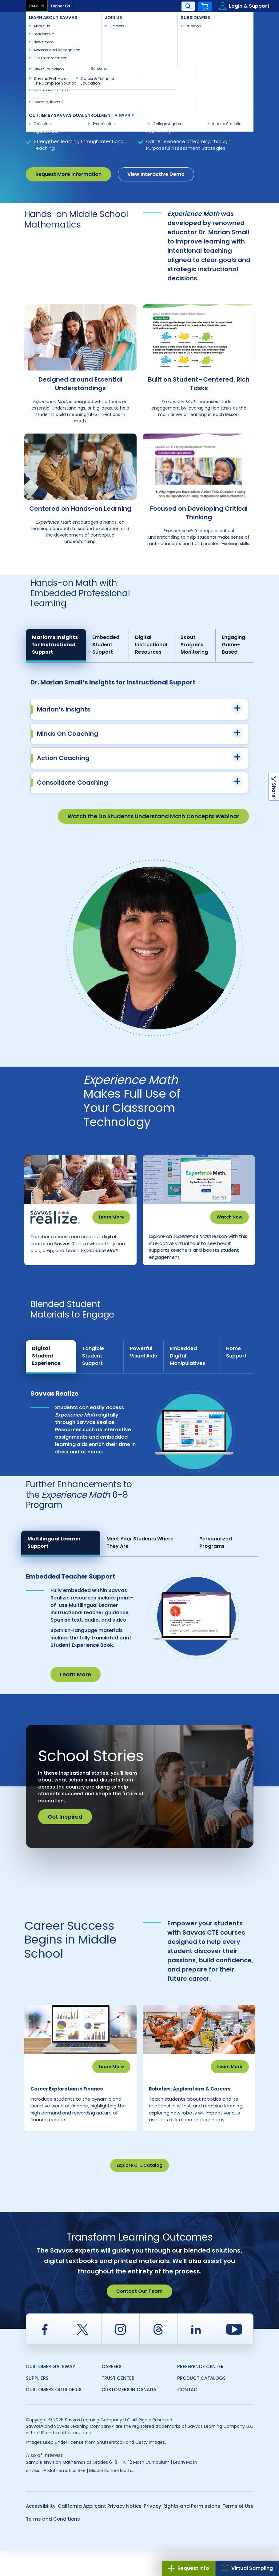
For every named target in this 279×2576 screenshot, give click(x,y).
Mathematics (104, 34)
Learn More (111, 1217)
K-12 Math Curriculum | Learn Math (160, 2487)
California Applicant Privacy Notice (99, 2531)
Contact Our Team (139, 2316)
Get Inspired (65, 1829)
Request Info (188, 2568)
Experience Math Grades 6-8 (54, 40)
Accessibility (41, 2531)
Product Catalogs (201, 2403)
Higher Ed (60, 6)
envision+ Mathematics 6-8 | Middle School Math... (80, 2496)
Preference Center (200, 2391)
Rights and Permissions (191, 2531)
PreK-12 (36, 6)
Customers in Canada (129, 2415)
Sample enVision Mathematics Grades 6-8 (71, 2487)
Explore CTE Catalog (139, 2190)
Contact (233, 19)
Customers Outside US (54, 2415)
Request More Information (68, 174)
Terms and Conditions (53, 2544)
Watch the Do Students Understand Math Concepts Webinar (153, 816)
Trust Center (118, 2403)
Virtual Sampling (247, 2568)
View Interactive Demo (156, 174)
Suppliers (37, 2403)
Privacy (152, 2531)
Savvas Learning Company (52, 34)
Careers (112, 2391)
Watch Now (229, 1217)
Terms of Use (237, 2531)
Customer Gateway (50, 2391)
